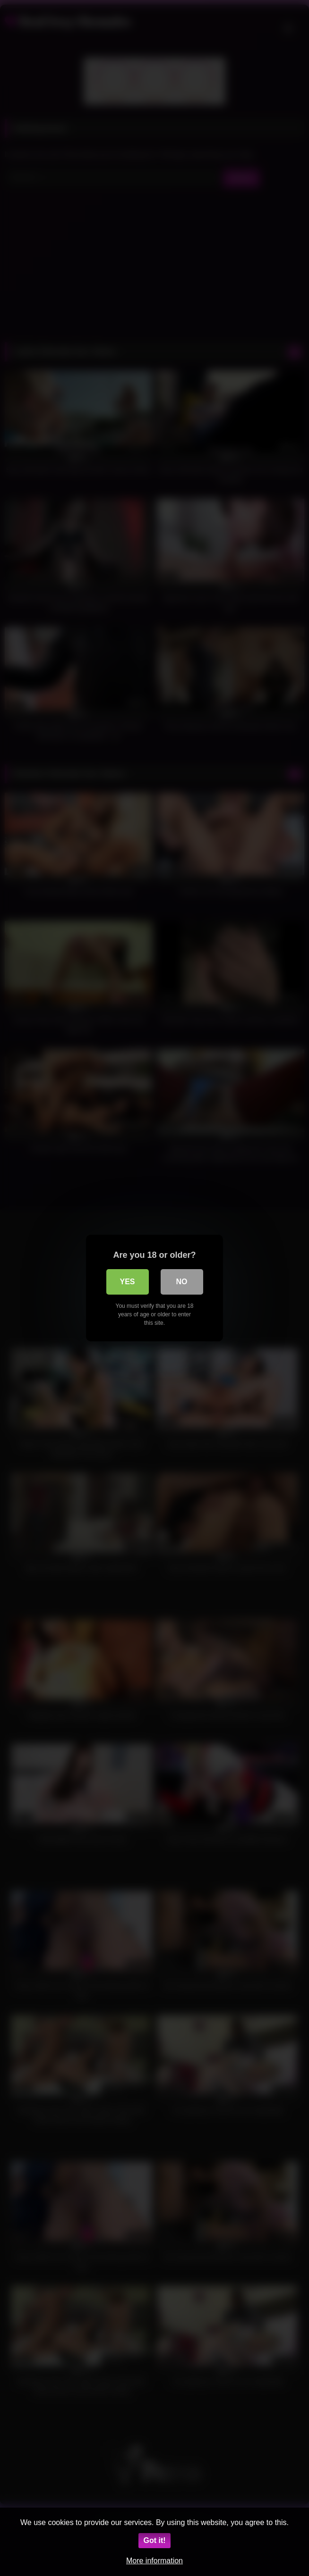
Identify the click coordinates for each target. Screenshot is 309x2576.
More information (154, 2561)
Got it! (154, 2540)
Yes (127, 1282)
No (182, 1282)
